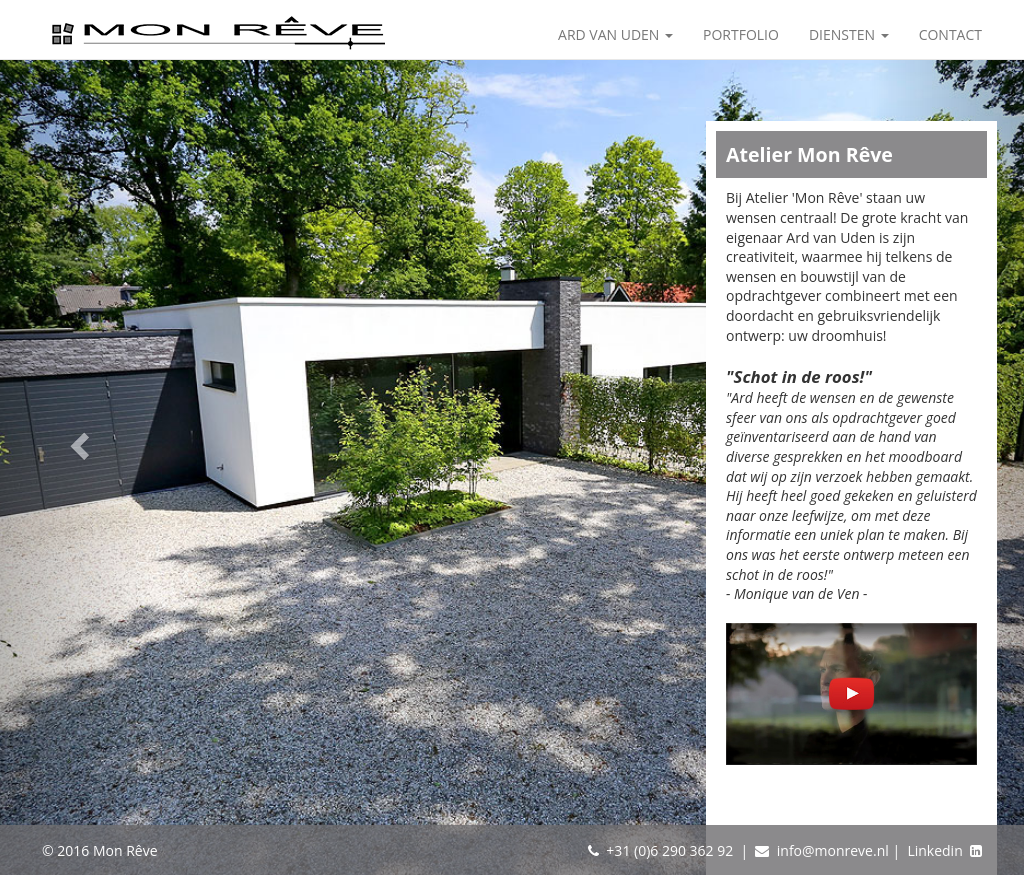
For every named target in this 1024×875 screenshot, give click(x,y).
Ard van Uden (615, 34)
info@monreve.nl (833, 850)
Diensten (849, 34)
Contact (950, 34)
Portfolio (741, 34)
